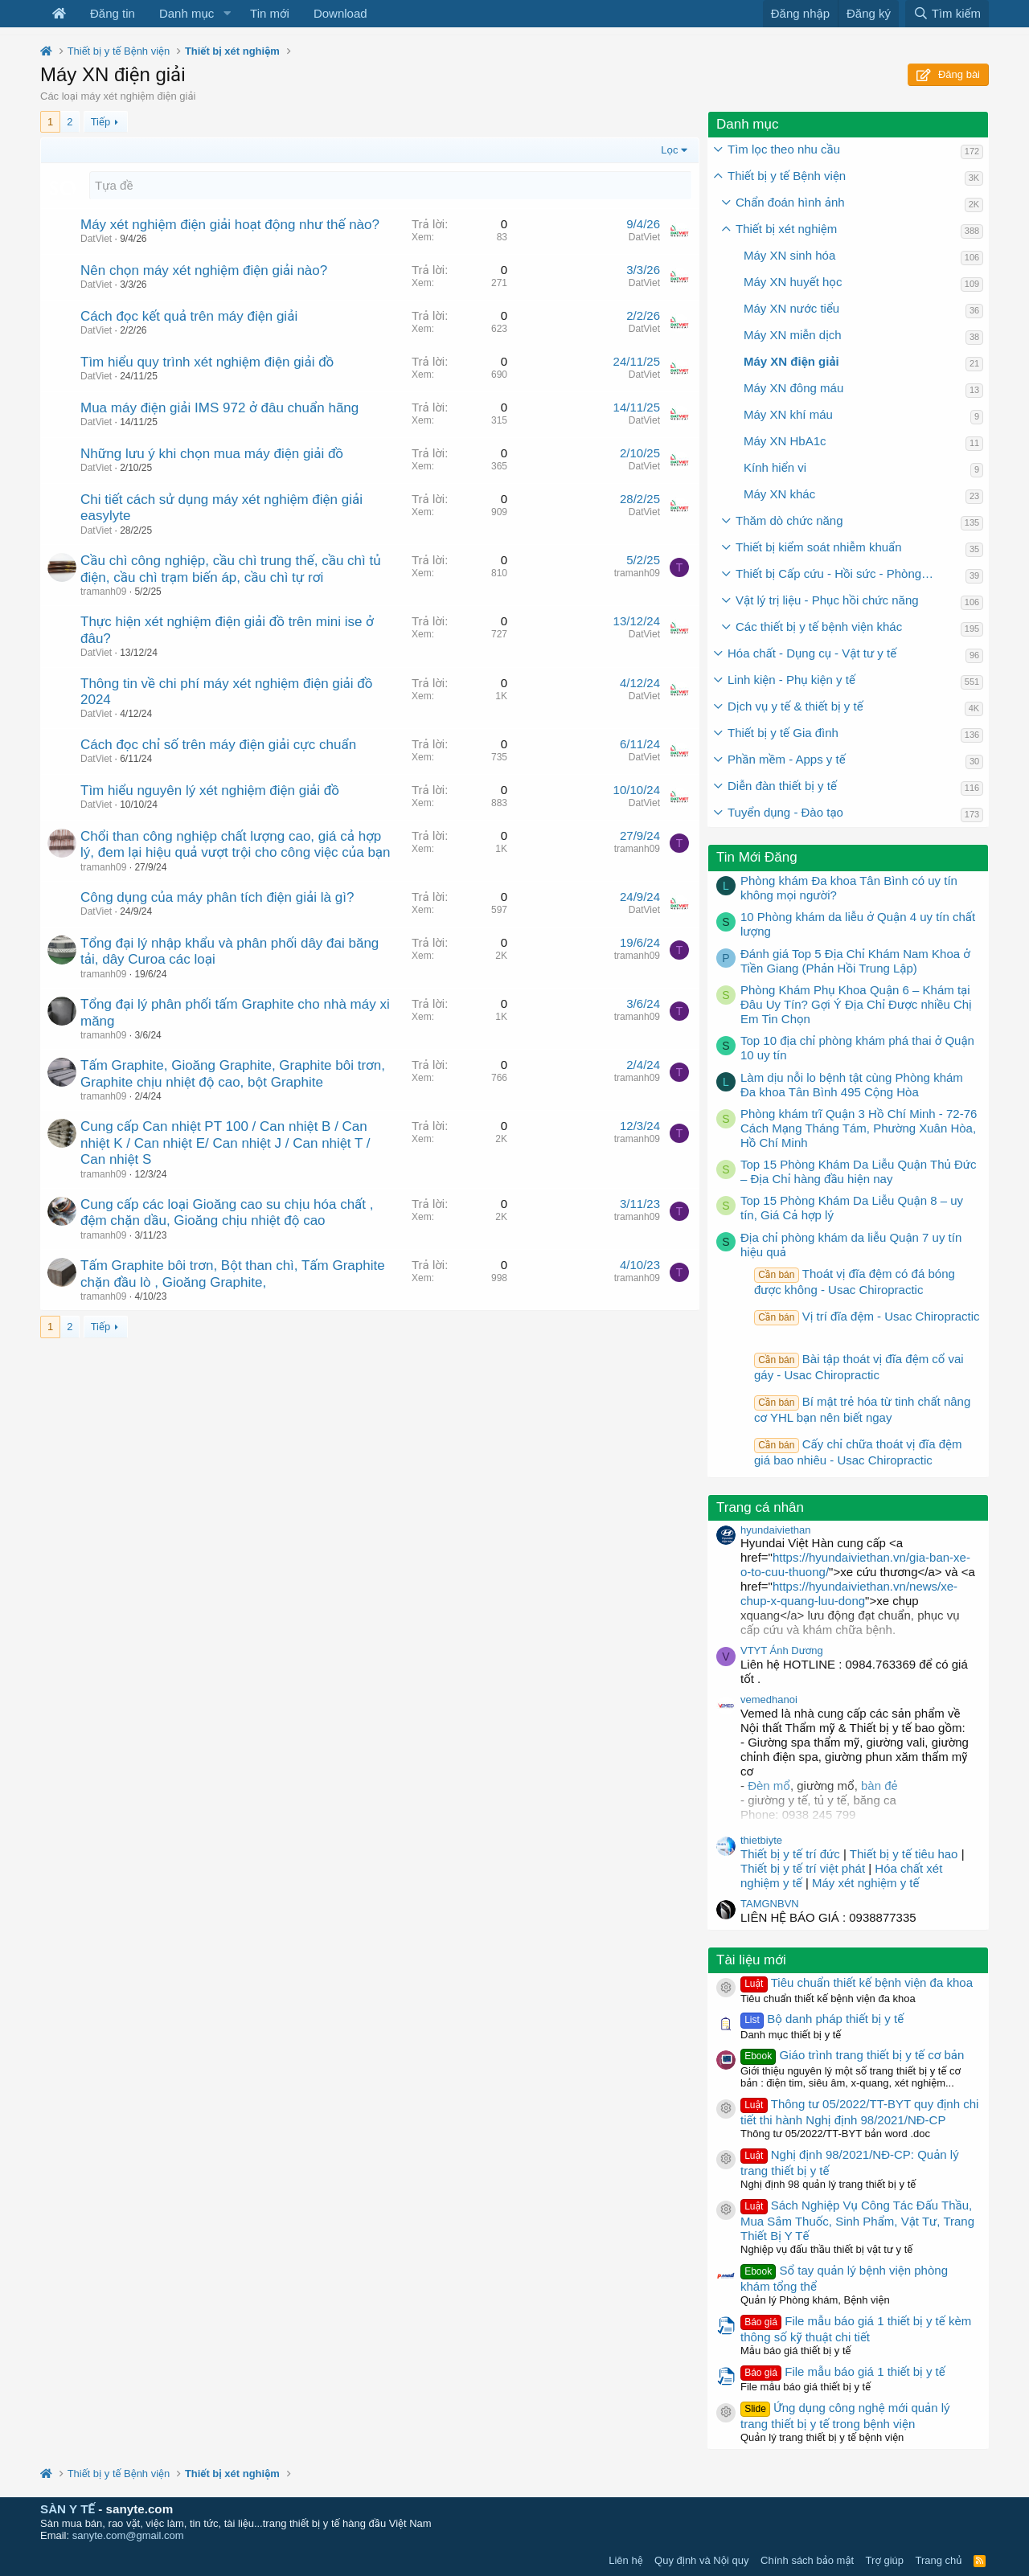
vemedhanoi (768, 1699)
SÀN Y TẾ (67, 2509)
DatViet (96, 238)
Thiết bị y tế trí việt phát (804, 1868)
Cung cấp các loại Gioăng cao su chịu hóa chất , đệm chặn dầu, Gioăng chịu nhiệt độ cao (227, 1212)
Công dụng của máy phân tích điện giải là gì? (217, 897)
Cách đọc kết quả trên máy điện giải (188, 316)
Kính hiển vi (775, 467)
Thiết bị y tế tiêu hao (904, 1854)
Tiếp (100, 122)
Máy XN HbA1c (785, 441)
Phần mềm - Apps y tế (787, 759)
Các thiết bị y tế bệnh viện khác (819, 626)
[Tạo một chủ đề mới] (390, 185)
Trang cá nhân (760, 1507)
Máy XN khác (779, 494)
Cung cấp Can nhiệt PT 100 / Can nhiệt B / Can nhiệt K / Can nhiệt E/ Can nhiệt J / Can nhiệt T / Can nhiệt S (225, 1143)
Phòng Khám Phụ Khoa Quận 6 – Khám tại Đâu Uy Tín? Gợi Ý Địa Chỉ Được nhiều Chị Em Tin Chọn (856, 1004)
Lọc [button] (669, 150)
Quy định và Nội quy (701, 2560)
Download (340, 13)
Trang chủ (939, 2560)
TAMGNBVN (769, 1904)
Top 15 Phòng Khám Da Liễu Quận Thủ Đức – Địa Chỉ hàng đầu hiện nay (858, 1171)
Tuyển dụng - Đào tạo (785, 812)
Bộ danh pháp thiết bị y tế (822, 2018)
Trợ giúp (885, 2560)
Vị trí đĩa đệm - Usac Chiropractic (867, 1316)
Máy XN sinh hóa (789, 255)
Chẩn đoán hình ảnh (790, 202)
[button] (226, 13)
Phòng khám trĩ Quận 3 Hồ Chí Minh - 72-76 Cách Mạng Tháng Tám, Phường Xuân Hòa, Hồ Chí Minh (858, 1128)
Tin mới (269, 13)
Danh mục (186, 13)
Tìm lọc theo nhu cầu (784, 149)
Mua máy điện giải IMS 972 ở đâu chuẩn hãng (219, 408)
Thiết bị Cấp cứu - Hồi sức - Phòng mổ (838, 573)
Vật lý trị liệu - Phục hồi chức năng (827, 600)
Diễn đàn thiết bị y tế (782, 785)
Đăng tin (112, 13)
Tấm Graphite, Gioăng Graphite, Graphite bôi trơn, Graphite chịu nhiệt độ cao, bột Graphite (232, 1073)
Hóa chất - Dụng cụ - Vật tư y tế (812, 653)
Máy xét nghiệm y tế (865, 1883)
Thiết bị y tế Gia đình (783, 732)
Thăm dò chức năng (789, 520)
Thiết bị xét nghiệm (786, 228)
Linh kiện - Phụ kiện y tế (791, 679)
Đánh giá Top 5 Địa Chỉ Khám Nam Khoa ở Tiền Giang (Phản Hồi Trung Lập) (855, 961)
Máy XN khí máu (788, 414)
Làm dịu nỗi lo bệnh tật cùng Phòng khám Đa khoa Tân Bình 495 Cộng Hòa (851, 1085)
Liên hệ (625, 2560)
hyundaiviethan (775, 1530)
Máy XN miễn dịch (793, 335)
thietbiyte (761, 1840)
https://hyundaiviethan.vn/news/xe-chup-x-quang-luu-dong (848, 1593)
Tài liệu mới (751, 1960)
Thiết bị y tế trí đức (790, 1854)
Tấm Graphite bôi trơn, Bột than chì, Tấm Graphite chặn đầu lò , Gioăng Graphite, (232, 1273)
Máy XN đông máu (793, 388)
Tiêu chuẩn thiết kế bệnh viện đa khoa (856, 1982)
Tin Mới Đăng (756, 857)
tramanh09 (103, 591)
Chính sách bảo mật (807, 2560)
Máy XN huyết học (793, 282)
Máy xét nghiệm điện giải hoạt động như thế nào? (229, 224)
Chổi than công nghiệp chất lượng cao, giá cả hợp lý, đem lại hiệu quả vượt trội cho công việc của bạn (235, 844)
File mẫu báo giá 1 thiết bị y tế (842, 2371)
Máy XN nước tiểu (791, 308)
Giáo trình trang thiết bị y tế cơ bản (852, 2055)
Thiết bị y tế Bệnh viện (787, 175)
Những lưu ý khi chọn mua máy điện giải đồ (211, 453)
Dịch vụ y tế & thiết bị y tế (795, 706)
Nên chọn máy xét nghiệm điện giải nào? (203, 270)
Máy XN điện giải (791, 361)
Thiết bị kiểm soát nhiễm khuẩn (819, 547)
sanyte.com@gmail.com (128, 2535)
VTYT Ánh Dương (781, 1650)
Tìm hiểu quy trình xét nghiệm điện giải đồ (207, 362)
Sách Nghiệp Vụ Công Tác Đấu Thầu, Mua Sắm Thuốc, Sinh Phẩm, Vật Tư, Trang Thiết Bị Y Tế (857, 2220)
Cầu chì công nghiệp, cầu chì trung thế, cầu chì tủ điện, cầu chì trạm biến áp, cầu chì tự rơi (230, 568)
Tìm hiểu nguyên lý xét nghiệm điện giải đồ (209, 790)
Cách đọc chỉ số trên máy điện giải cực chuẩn (218, 744)
